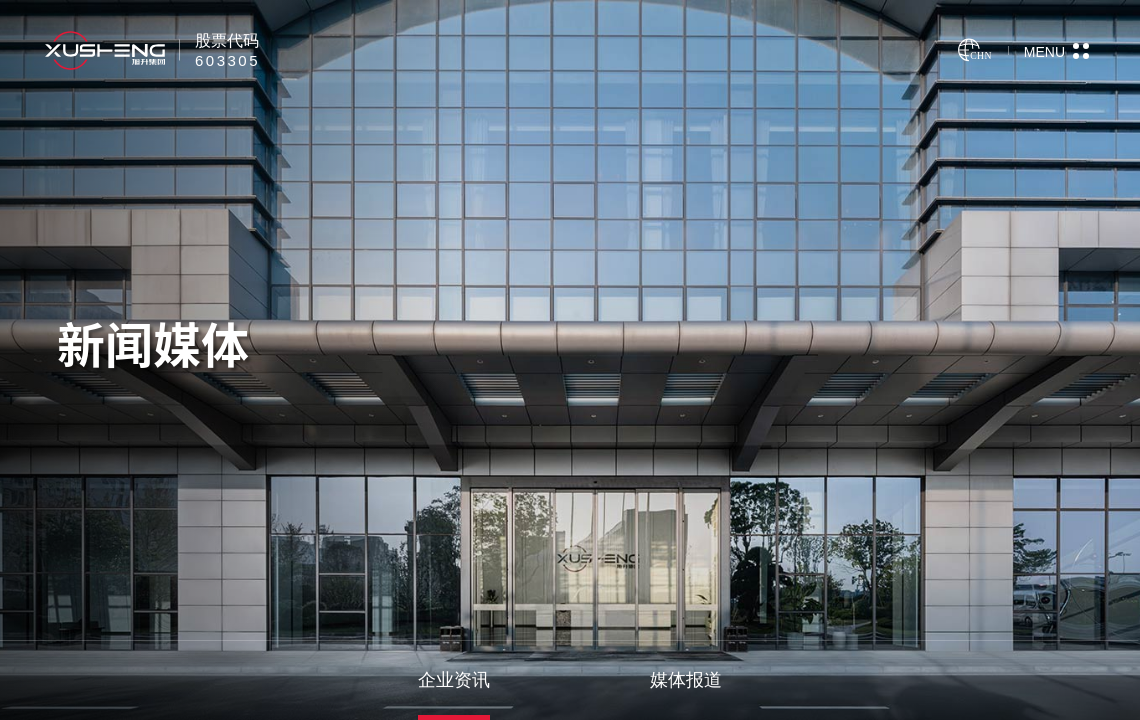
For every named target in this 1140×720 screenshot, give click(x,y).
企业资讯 (454, 680)
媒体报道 (686, 680)
